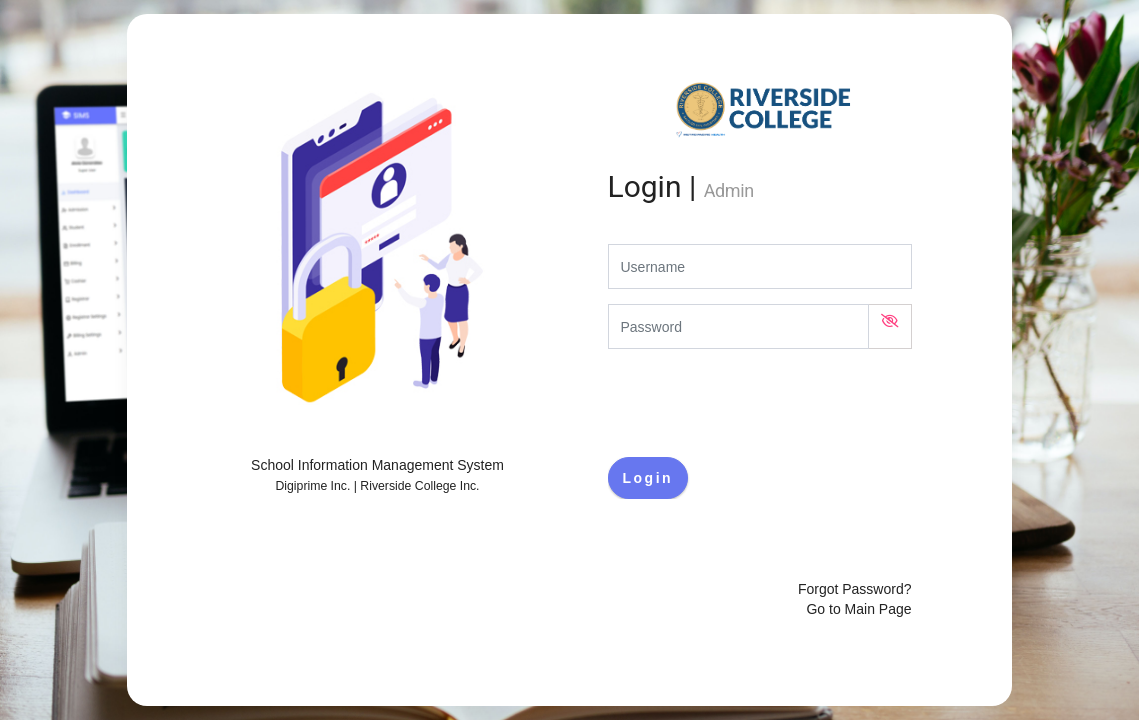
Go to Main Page (858, 609)
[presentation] (760, 403)
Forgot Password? (855, 589)
